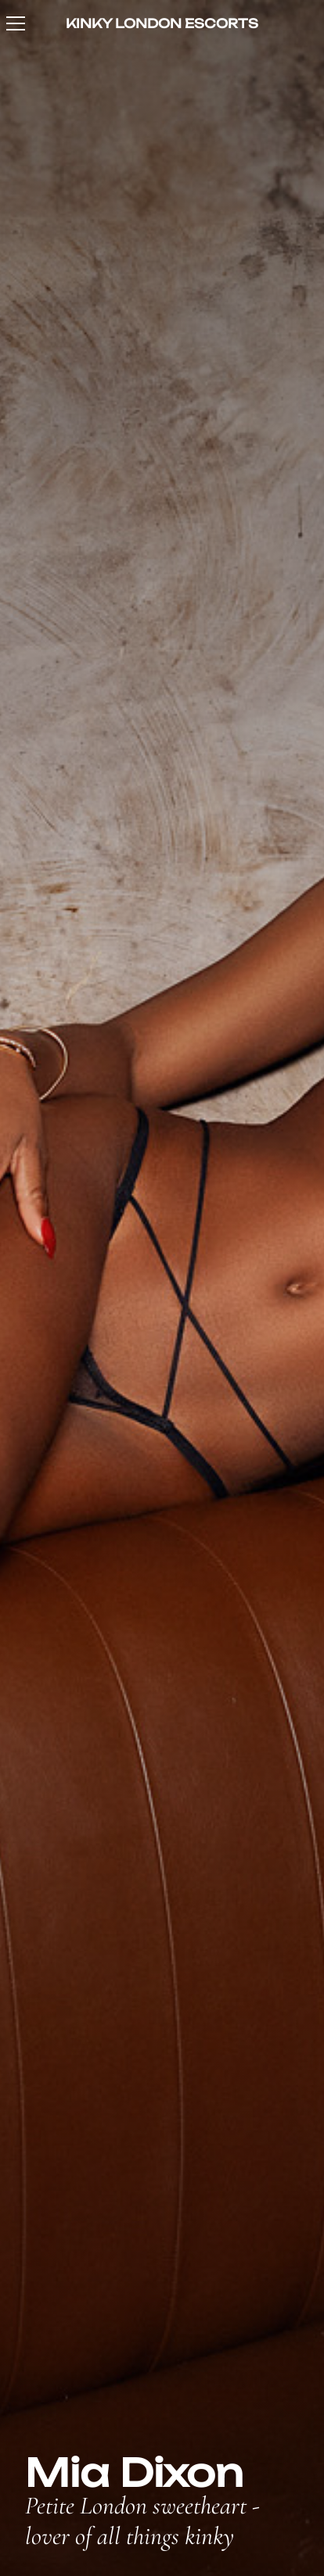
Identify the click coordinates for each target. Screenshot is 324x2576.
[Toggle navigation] (15, 23)
